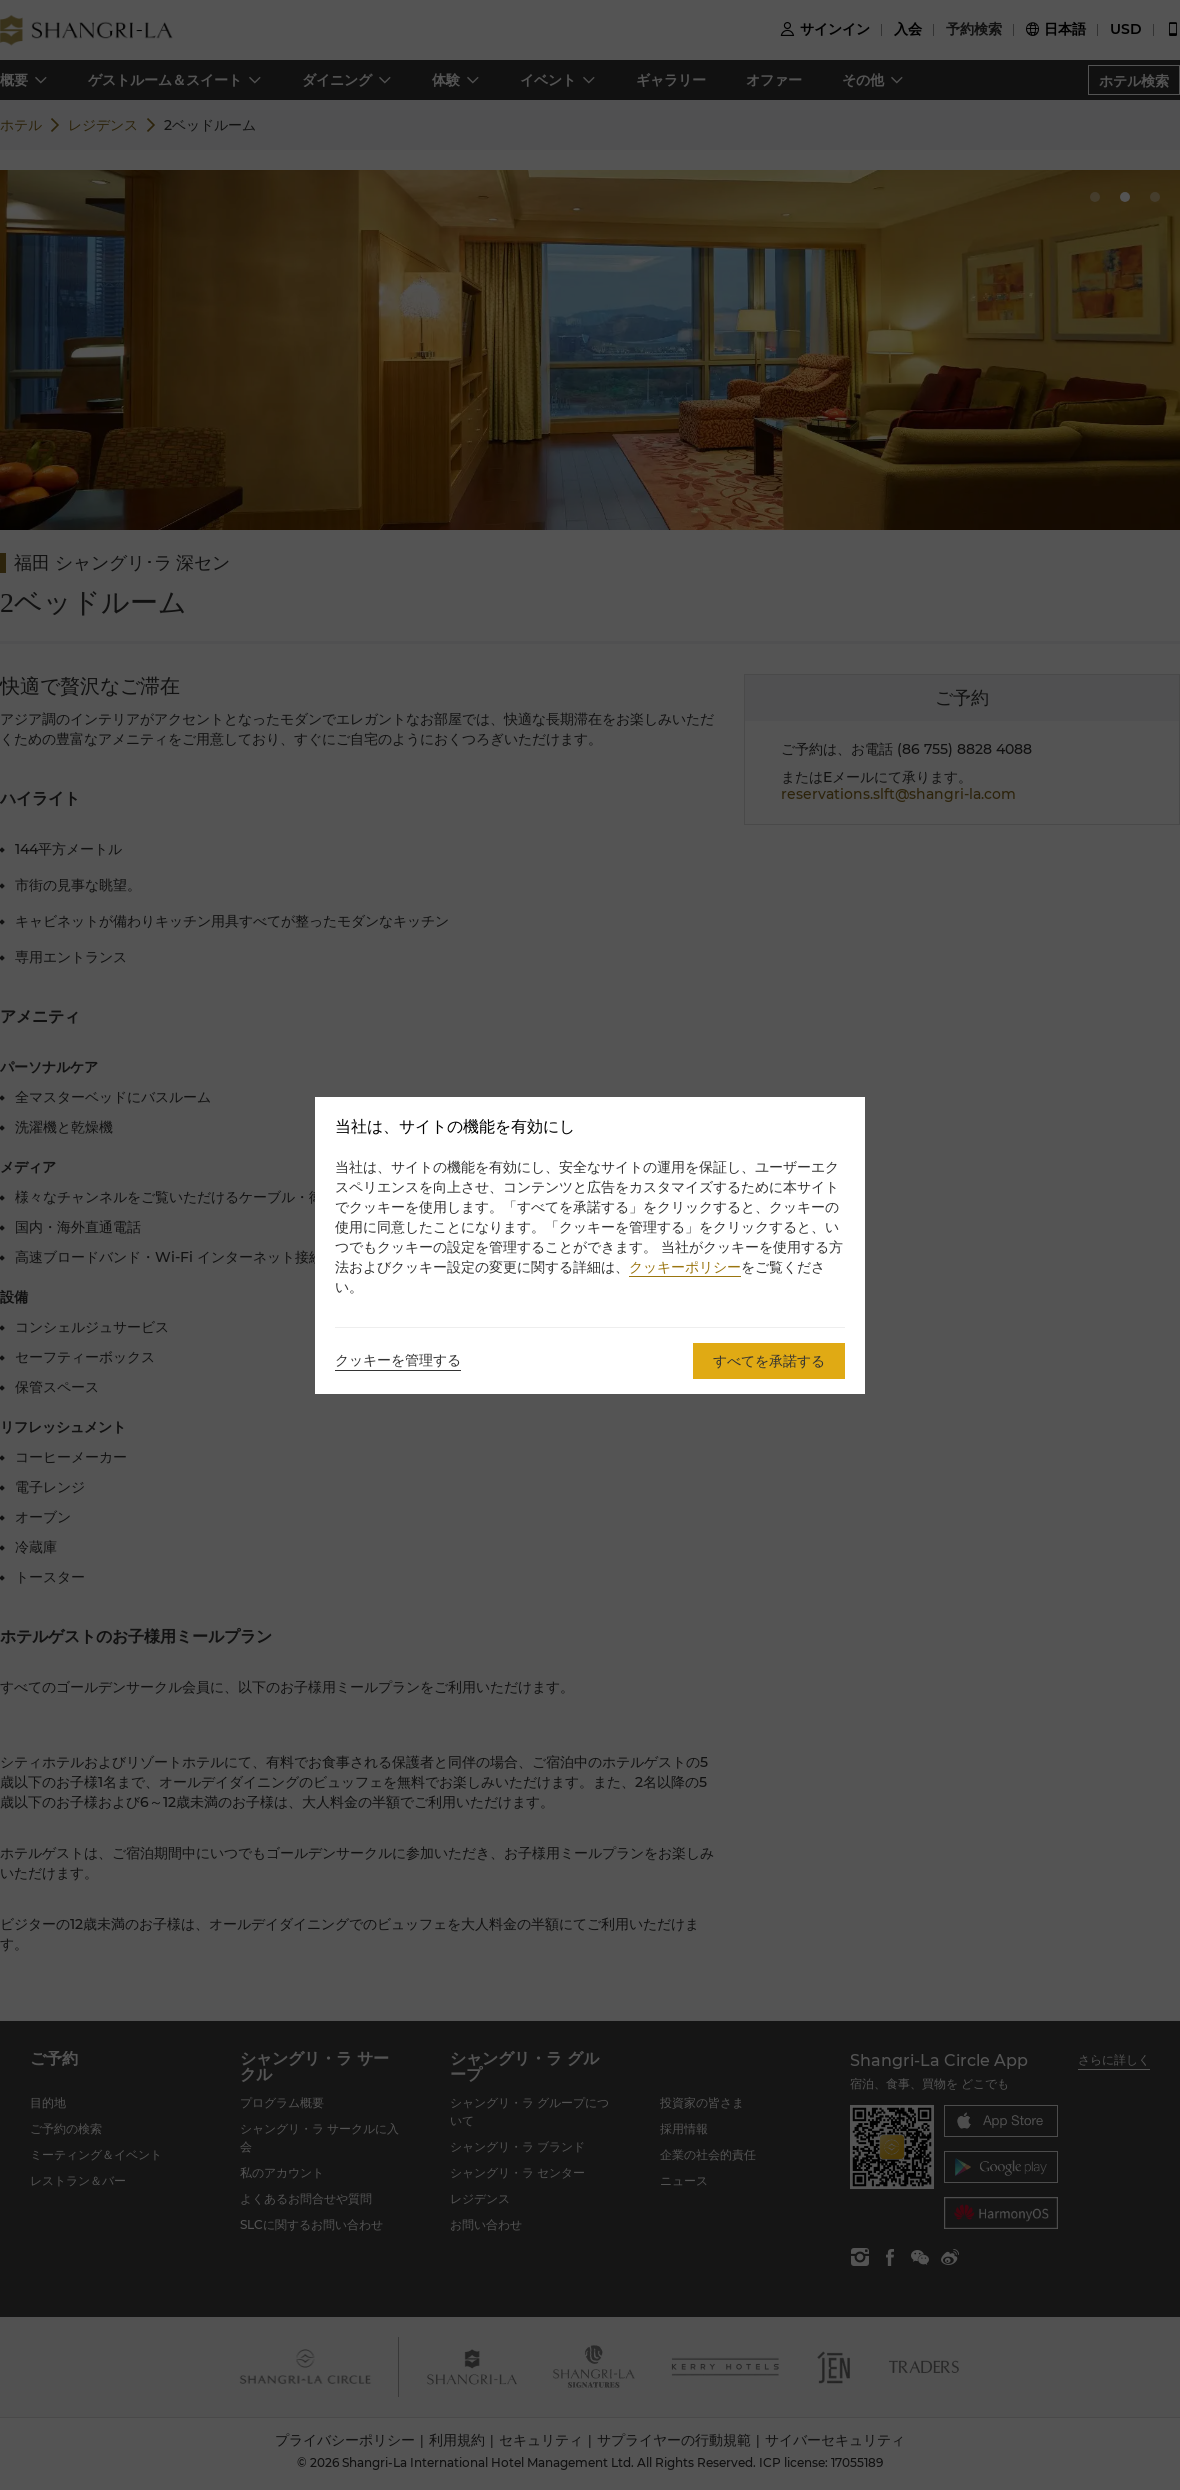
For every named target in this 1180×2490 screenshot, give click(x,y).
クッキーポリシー (685, 1267)
